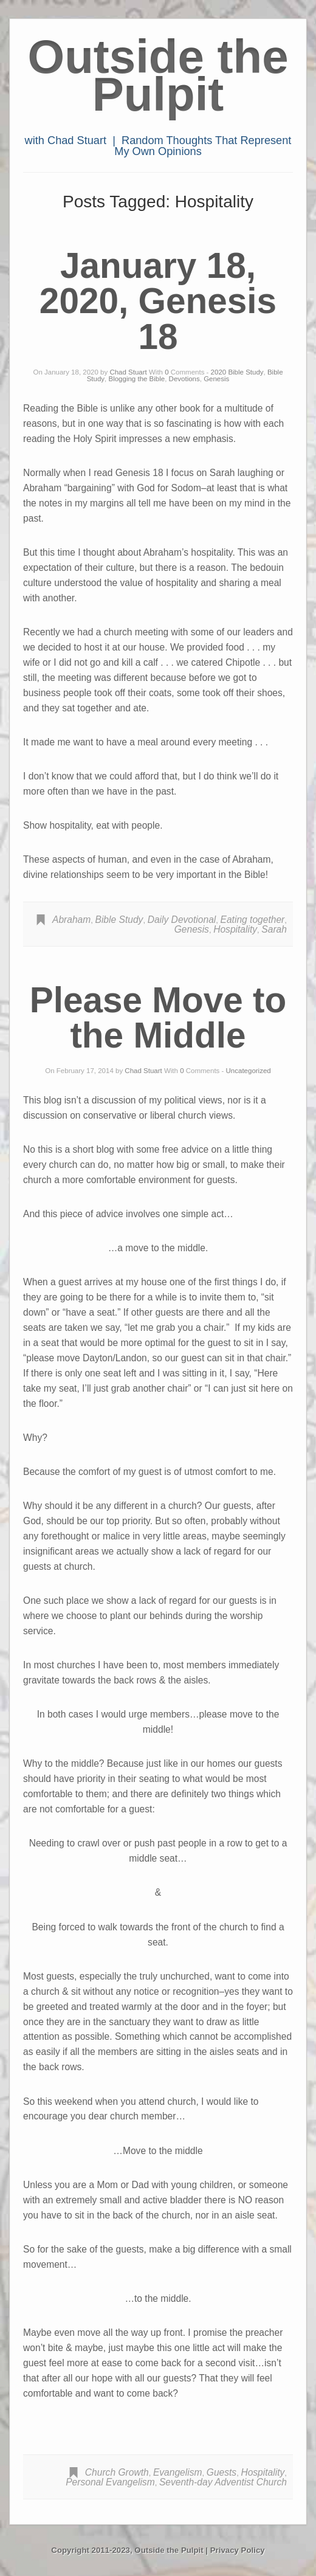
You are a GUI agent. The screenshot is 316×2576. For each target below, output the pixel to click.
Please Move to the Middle (158, 1017)
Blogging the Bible (136, 378)
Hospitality (235, 929)
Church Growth (117, 2472)
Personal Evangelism (110, 2482)
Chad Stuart (127, 372)
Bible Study (119, 919)
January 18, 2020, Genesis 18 (158, 301)
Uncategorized (248, 1070)
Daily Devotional (182, 919)
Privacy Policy (237, 2550)
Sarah (274, 929)
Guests (221, 2472)
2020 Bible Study (237, 372)
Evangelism (177, 2472)
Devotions (184, 378)
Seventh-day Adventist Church (223, 2482)
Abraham (71, 919)
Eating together (253, 919)
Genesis (216, 378)
